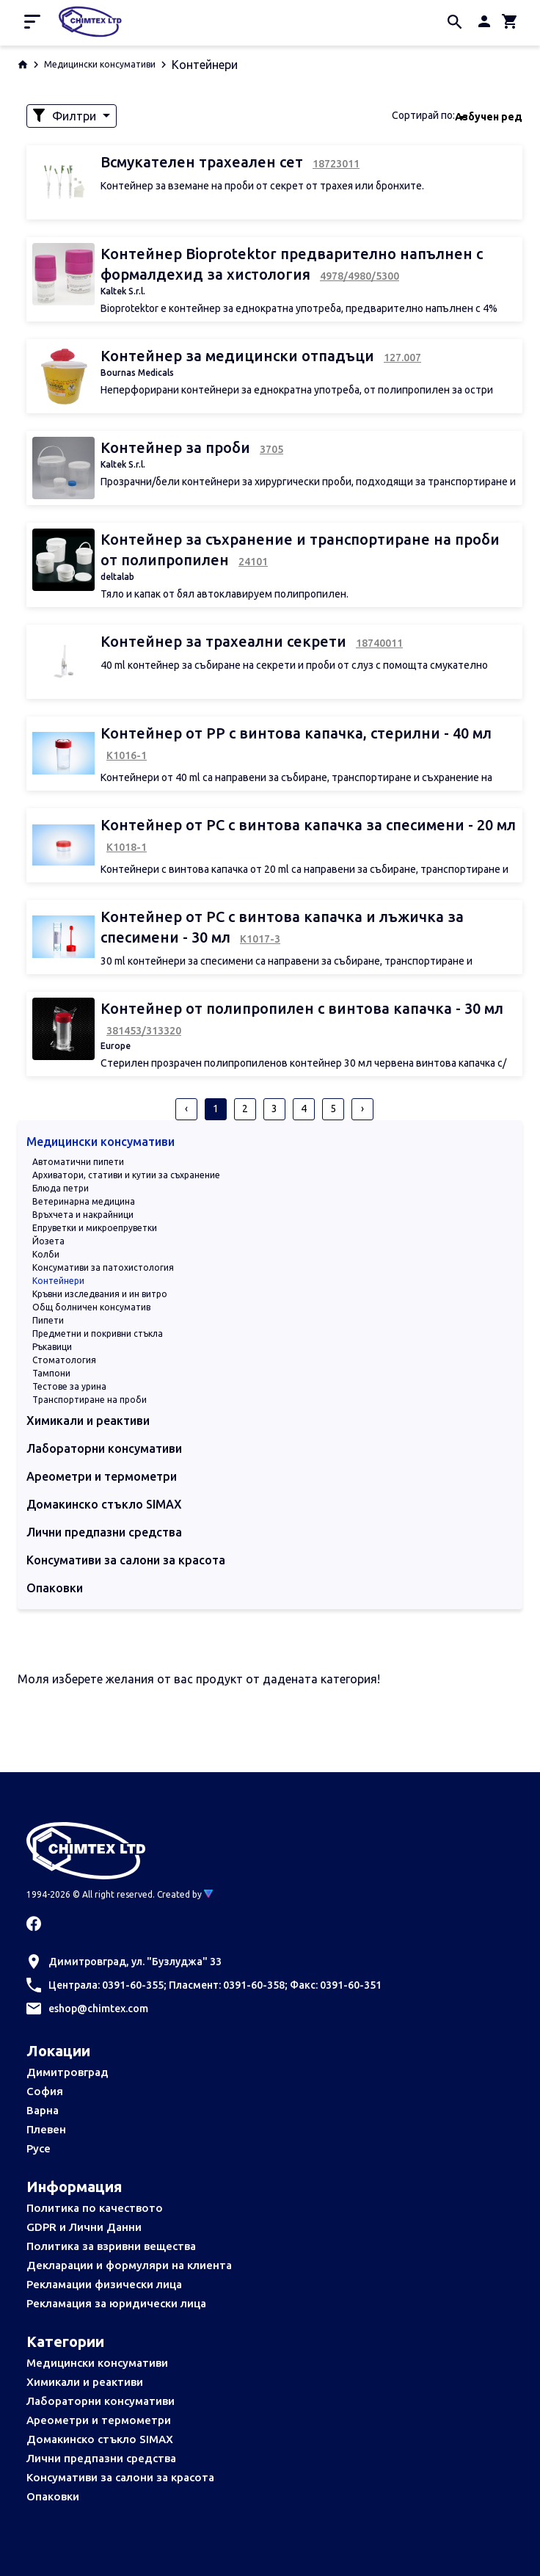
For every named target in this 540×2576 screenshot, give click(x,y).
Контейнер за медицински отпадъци (239, 355)
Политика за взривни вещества (111, 2246)
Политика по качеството (94, 2208)
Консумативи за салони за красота (120, 2477)
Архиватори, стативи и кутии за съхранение (126, 1175)
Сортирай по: (423, 115)
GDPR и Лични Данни (84, 2227)
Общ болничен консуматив (91, 1307)
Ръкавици (52, 1347)
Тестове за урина (69, 1386)
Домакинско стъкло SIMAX (99, 2439)
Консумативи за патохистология (103, 1267)
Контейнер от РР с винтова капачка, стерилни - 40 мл (296, 733)
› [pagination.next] (362, 1108)
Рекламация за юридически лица (116, 2303)
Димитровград (67, 2072)
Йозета (48, 1241)
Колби (45, 1254)
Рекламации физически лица (104, 2284)
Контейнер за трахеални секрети (225, 641)
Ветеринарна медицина (83, 1201)
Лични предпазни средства (101, 2458)
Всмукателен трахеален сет (204, 161)
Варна (42, 2110)
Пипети (48, 1320)
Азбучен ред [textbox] (488, 117)
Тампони (51, 1373)
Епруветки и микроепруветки (94, 1228)
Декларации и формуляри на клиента (129, 2265)
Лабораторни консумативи (100, 2401)
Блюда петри (60, 1188)
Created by (185, 1894)
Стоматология (64, 1360)
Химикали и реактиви (84, 2382)
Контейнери (58, 1280)
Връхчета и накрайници (83, 1214)
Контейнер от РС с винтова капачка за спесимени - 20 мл (308, 824)
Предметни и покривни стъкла (97, 1333)
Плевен (46, 2129)
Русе (38, 2148)
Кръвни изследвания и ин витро (99, 1294)
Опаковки (52, 2496)
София (44, 2091)
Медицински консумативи (100, 64)
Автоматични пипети (78, 1162)
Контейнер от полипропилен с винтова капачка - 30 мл (302, 1008)
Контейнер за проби (177, 447)
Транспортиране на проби (89, 1399)
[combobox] (488, 116)
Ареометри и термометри (98, 2420)
